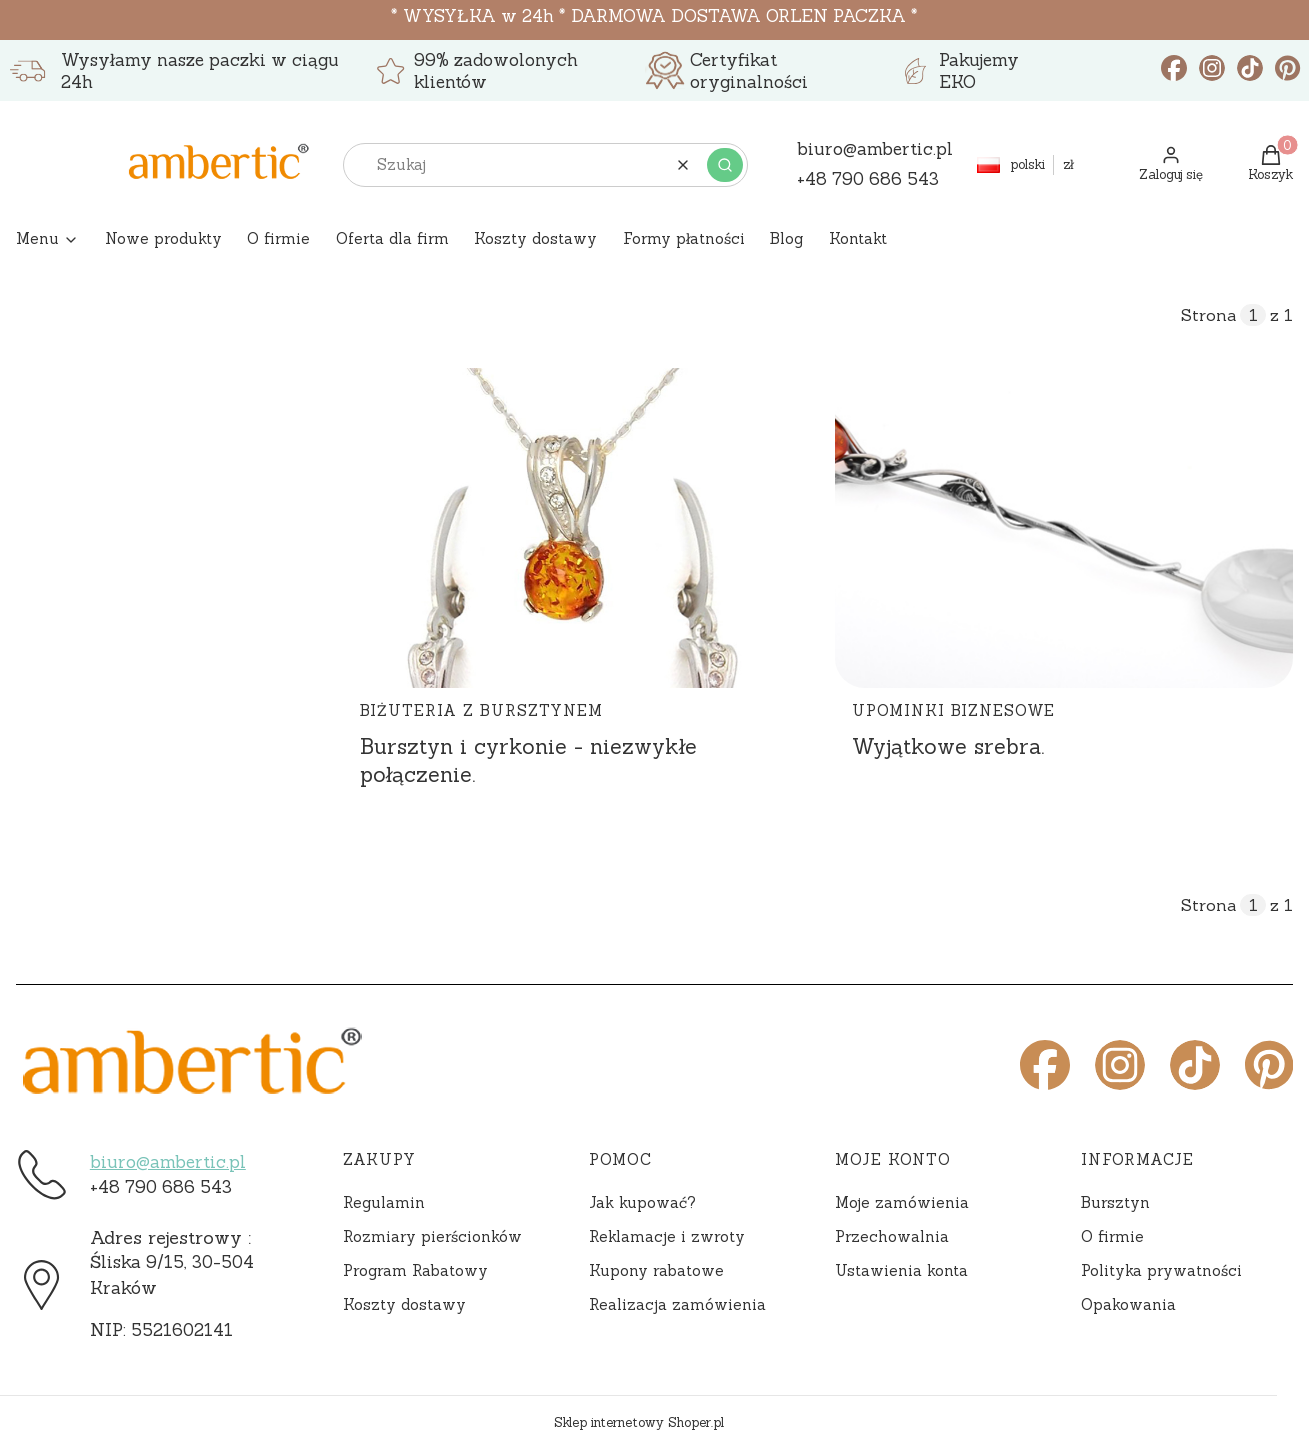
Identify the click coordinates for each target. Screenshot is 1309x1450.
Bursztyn (1115, 1202)
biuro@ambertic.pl (168, 1162)
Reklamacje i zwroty (667, 1236)
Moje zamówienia (902, 1202)
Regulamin (384, 1202)
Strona (1208, 315)
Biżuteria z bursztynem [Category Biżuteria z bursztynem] (481, 710)
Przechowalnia (892, 1236)
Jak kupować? (642, 1202)
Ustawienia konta (901, 1270)
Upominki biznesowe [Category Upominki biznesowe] (953, 710)
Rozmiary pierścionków (432, 1236)
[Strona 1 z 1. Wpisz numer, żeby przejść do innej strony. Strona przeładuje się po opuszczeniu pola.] (1253, 315)
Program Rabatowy (415, 1270)
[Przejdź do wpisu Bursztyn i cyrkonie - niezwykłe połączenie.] (572, 528)
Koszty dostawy (404, 1304)
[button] (725, 165)
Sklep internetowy (639, 1422)
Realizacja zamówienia (677, 1304)
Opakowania (1128, 1304)
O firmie (1112, 1236)
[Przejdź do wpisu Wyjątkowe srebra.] (1064, 528)
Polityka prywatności (1161, 1270)
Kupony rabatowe (656, 1270)
